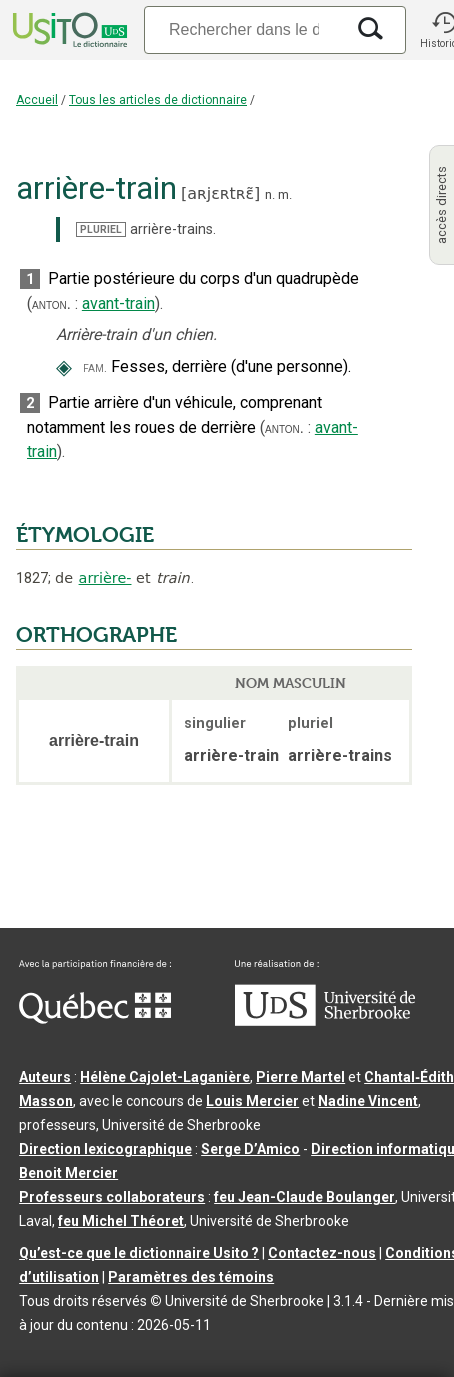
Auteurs (45, 1077)
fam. (95, 367)
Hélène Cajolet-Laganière (165, 1077)
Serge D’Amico (250, 1149)
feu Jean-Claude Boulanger (304, 1197)
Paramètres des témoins (191, 1277)
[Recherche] (244, 29)
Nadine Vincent (368, 1101)
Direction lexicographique (105, 1149)
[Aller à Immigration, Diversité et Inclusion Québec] (95, 1019)
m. (285, 194)
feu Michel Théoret (121, 1221)
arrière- (105, 578)
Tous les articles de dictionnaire (158, 100)
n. (270, 194)
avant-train (118, 303)
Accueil (37, 100)
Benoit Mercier (68, 1173)
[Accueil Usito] (68, 30)
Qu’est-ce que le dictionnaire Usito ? (139, 1253)
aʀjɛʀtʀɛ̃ (220, 193)
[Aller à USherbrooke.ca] (325, 1021)
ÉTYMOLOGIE (85, 535)
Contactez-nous (322, 1253)
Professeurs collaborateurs (112, 1197)
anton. (51, 304)
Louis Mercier (252, 1101)
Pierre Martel (300, 1077)
